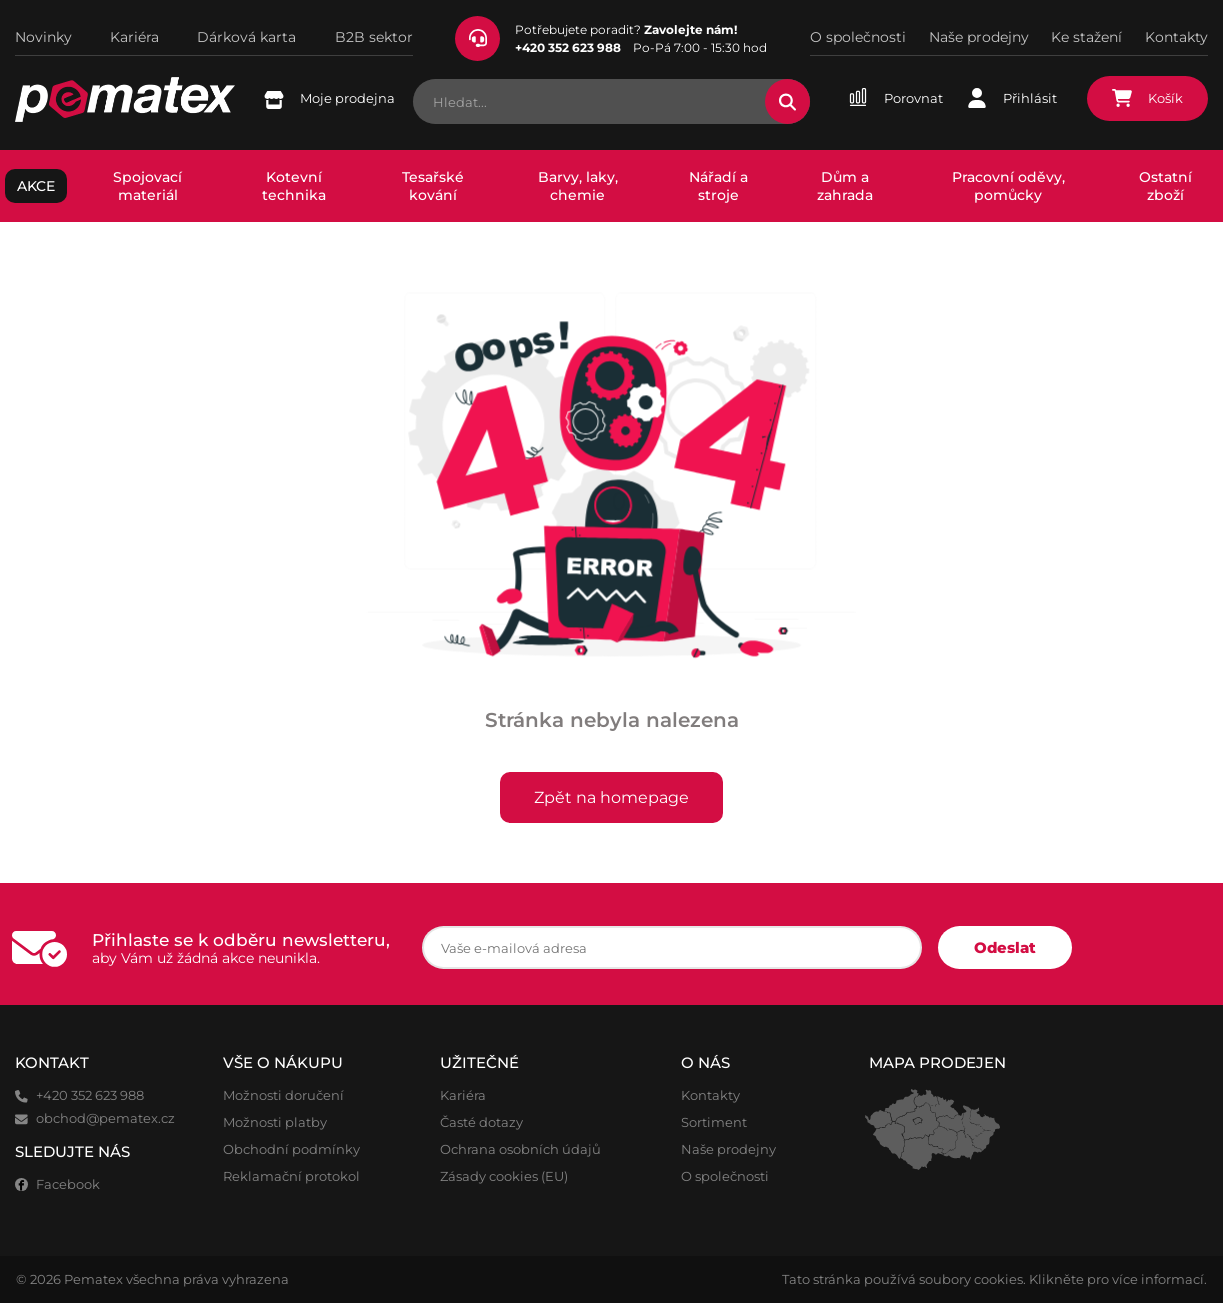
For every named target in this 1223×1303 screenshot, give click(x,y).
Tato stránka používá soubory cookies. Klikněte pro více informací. (994, 1279)
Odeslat (1005, 947)
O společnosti (858, 37)
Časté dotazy (481, 1122)
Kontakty (1176, 37)
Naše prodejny (979, 37)
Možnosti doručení (283, 1095)
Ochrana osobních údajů (520, 1149)
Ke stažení (1086, 37)
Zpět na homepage (611, 797)
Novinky (43, 37)
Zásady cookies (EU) (504, 1176)
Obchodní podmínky (291, 1149)
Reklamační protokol (291, 1176)
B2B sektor (374, 37)
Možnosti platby (275, 1122)
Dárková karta (246, 37)
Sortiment (714, 1122)
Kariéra (134, 37)
